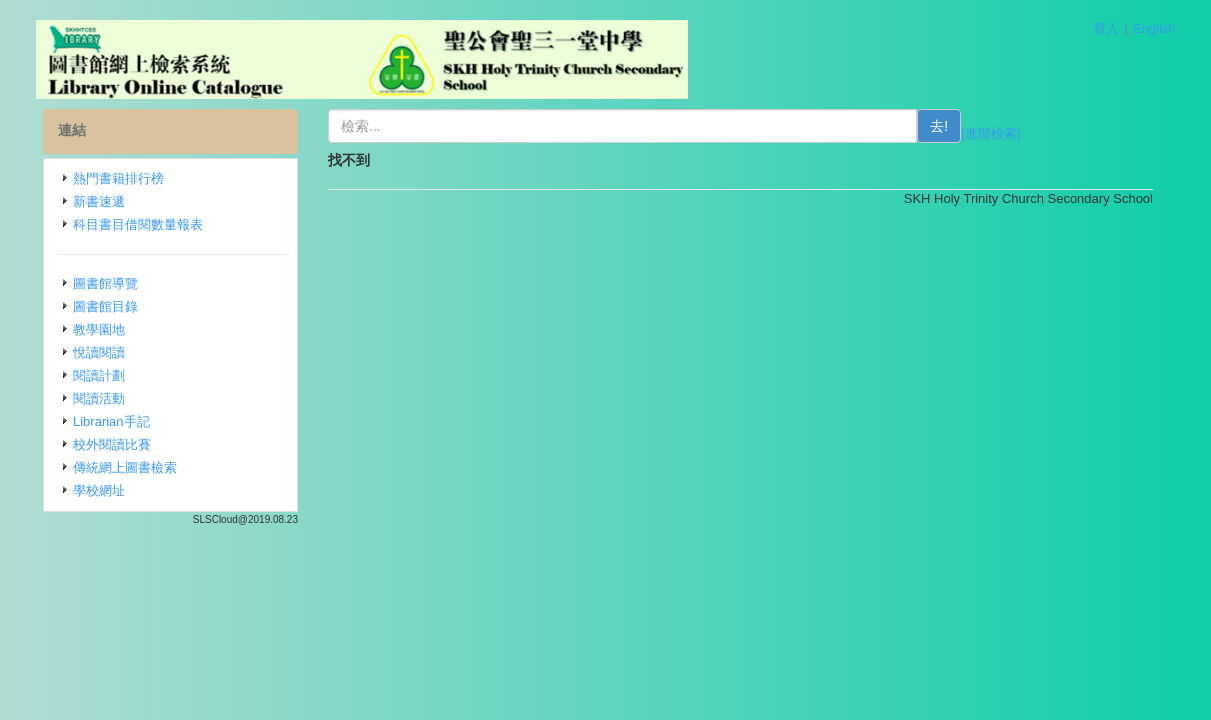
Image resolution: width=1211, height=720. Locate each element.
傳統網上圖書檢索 (125, 467)
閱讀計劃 (99, 375)
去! (939, 126)
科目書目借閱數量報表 (138, 224)
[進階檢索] (990, 133)
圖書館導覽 (105, 283)
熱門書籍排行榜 (118, 178)
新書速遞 (99, 201)
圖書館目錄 (105, 306)
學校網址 (99, 490)
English (1154, 28)
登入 (1106, 28)
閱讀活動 (99, 398)
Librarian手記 (111, 421)
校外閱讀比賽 (112, 444)
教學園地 (99, 329)
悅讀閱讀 (99, 352)
